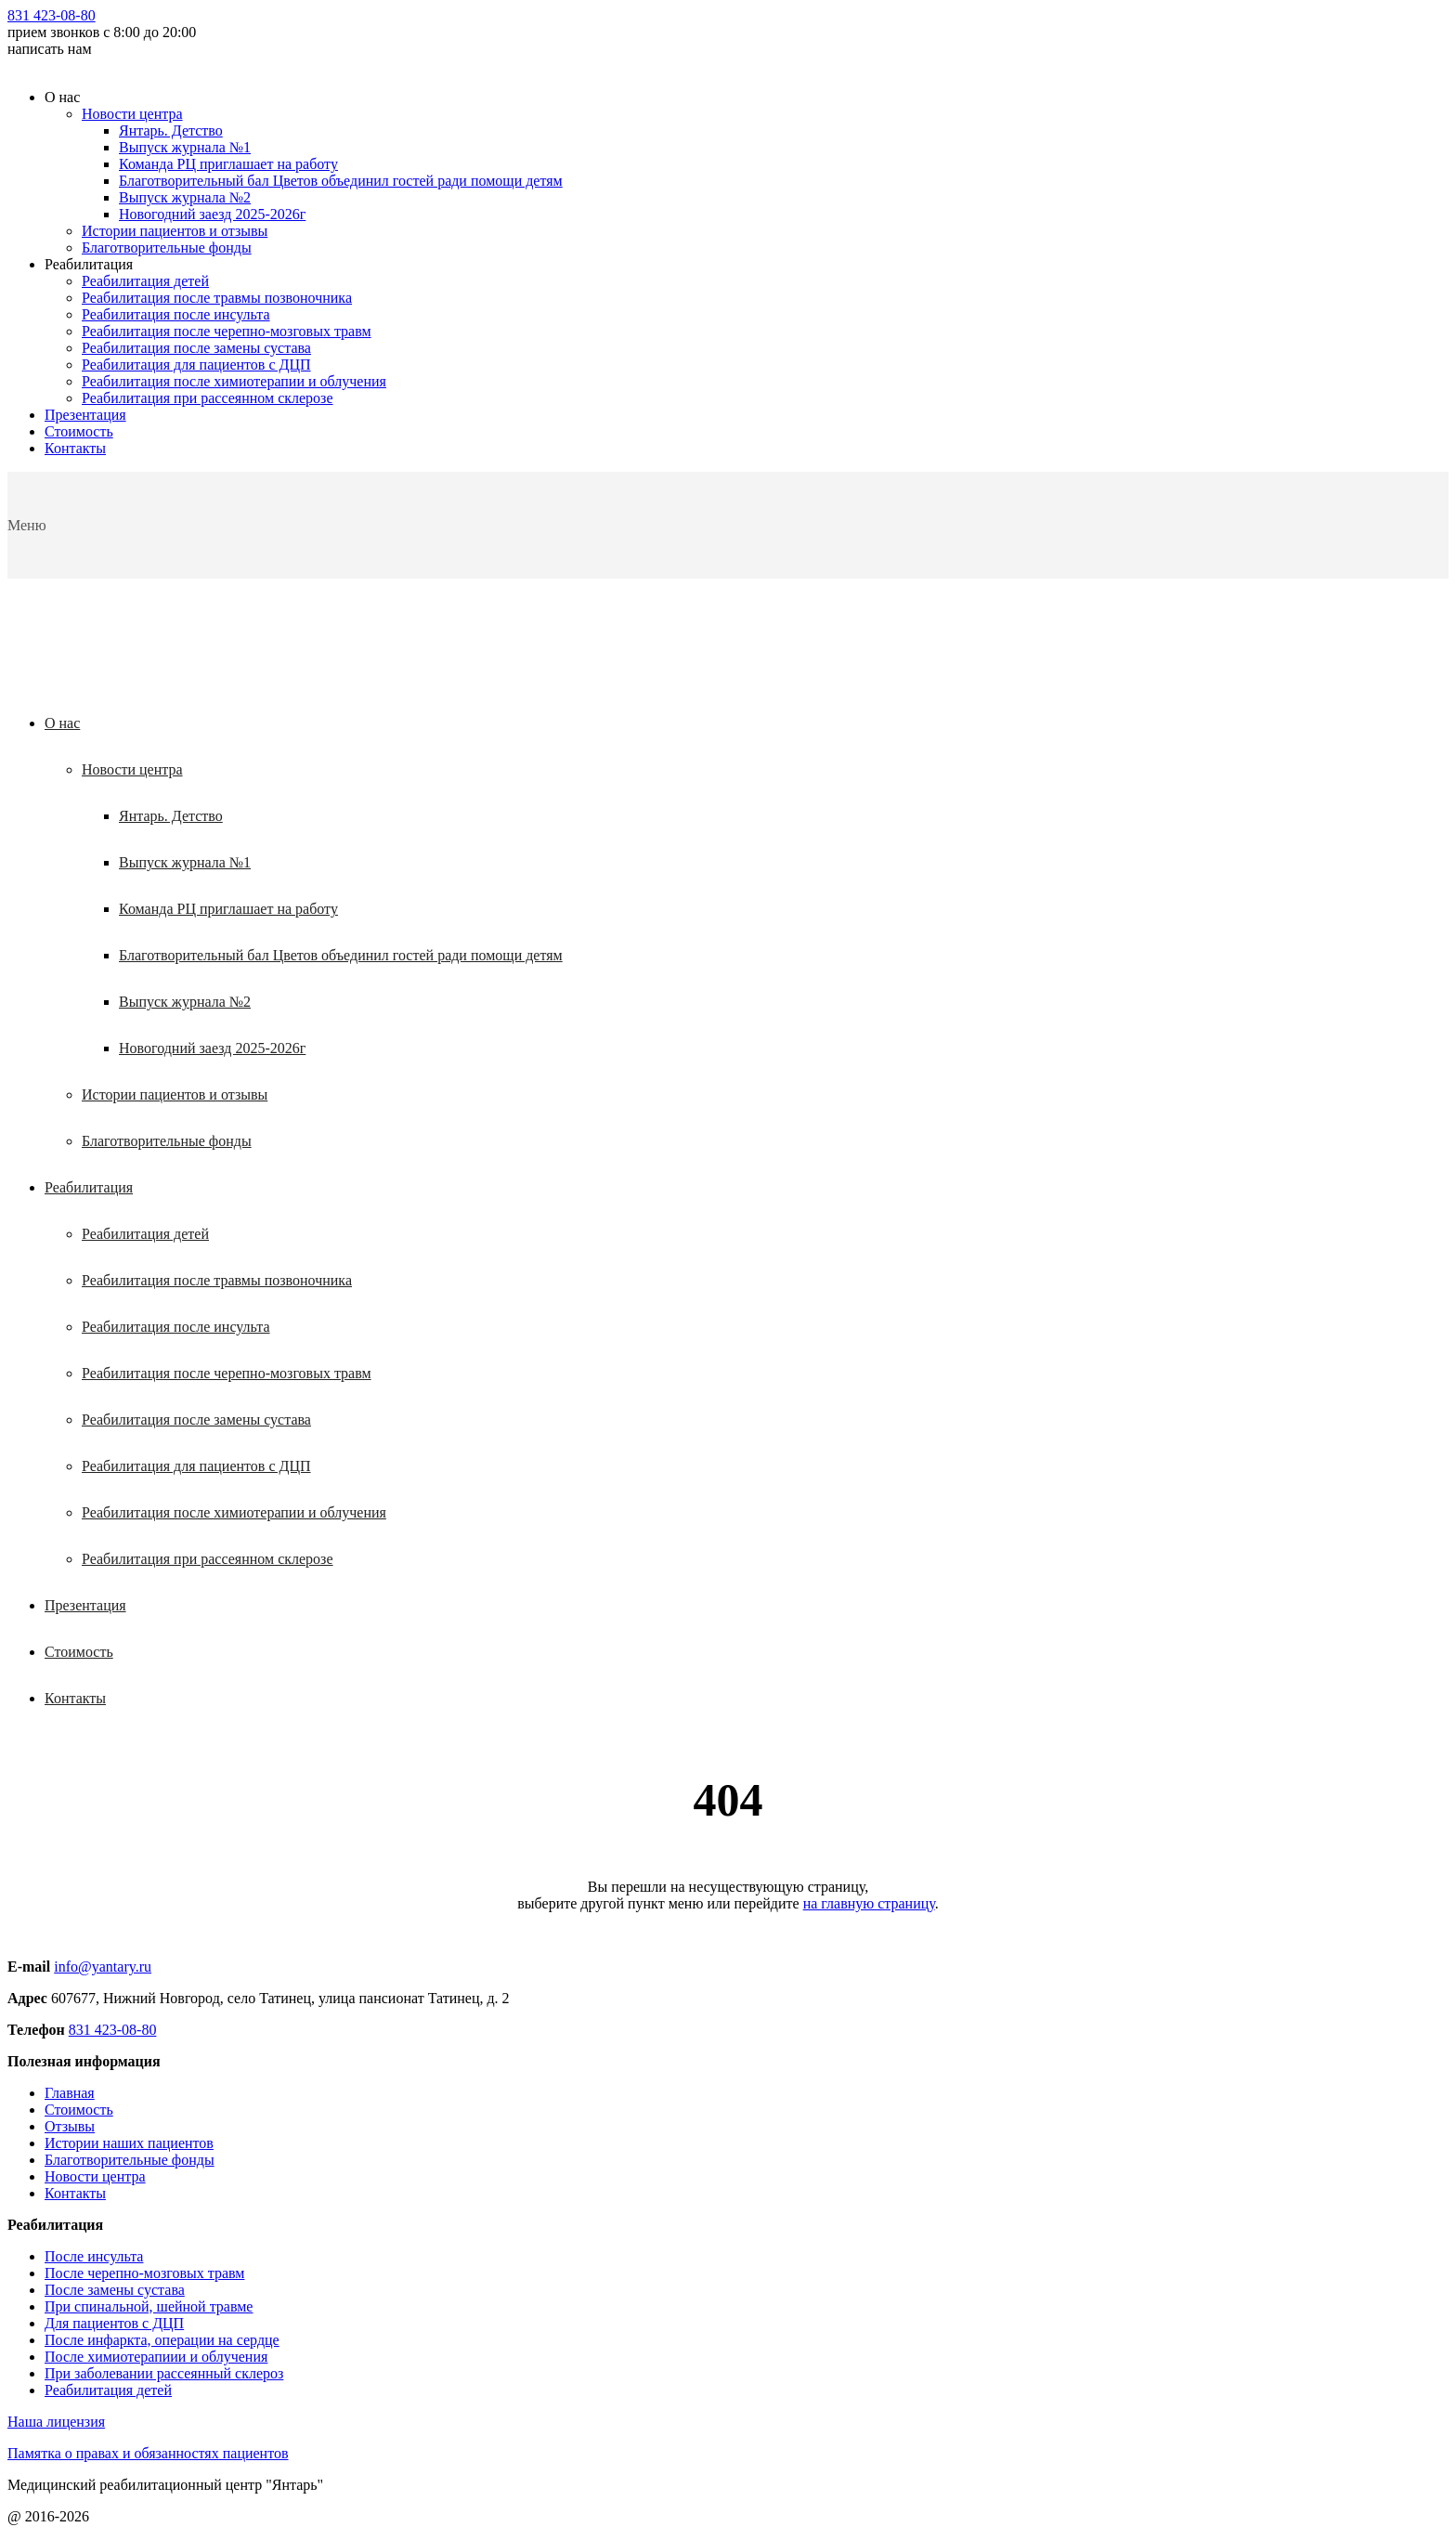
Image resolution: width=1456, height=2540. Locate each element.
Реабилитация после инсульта (176, 314)
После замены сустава (115, 2290)
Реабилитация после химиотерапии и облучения (234, 381)
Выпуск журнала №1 (185, 147)
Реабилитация (89, 1187)
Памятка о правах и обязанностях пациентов (148, 2453)
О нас (62, 723)
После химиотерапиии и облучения (156, 2356)
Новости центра (132, 114)
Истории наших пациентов (129, 2143)
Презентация (85, 415)
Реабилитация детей (145, 281)
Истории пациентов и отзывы (174, 231)
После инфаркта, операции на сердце (162, 2340)
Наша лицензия (56, 2421)
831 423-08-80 (51, 15)
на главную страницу (869, 1903)
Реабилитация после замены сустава (196, 348)
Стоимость (79, 431)
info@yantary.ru (102, 1966)
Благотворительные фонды (167, 247)
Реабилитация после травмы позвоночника (217, 298)
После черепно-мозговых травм (144, 2273)
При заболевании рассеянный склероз (164, 2373)
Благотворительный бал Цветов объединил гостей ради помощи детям (341, 181)
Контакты (75, 448)
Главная (70, 2093)
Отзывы (70, 2126)
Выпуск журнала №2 (185, 197)
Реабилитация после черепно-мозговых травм (226, 331)
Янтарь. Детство (171, 130)
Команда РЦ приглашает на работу (228, 164)
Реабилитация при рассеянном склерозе (207, 398)
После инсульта (94, 2256)
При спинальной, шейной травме (149, 2306)
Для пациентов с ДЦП (114, 2323)
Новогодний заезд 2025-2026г (212, 214)
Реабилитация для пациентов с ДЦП (196, 364)
